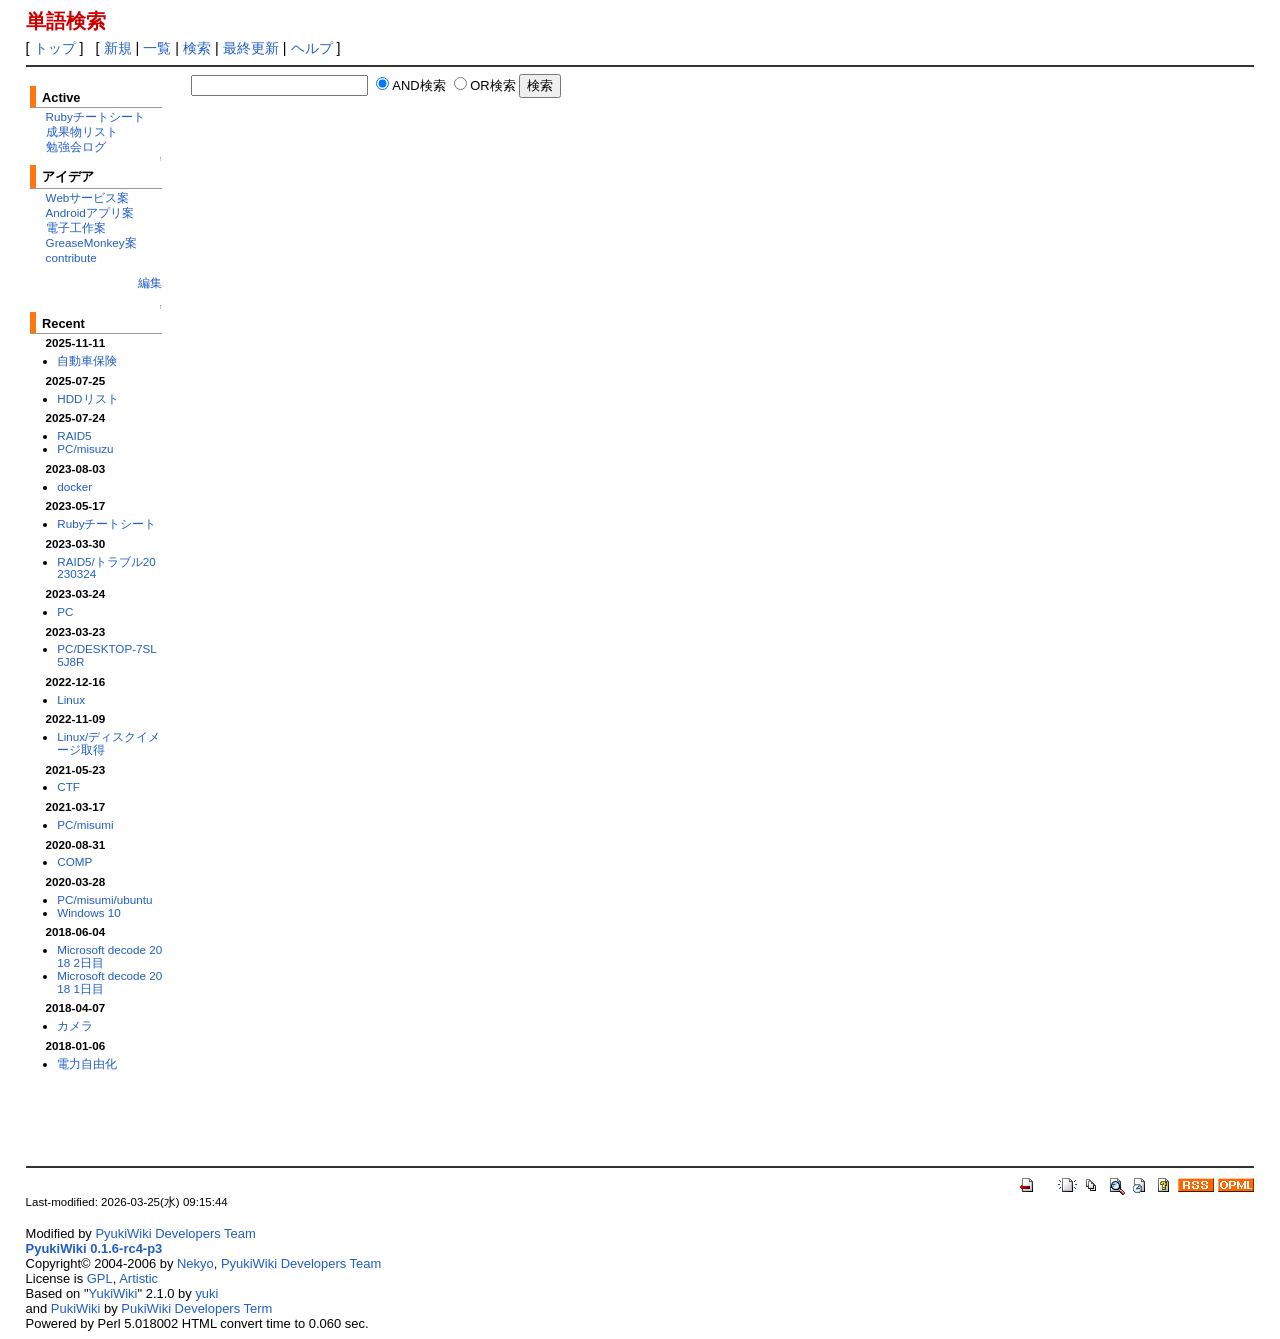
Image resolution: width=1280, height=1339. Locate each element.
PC (65, 611)
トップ (55, 48)
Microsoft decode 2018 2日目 (109, 956)
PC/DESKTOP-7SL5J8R (107, 655)
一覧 (157, 48)
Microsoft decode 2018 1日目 (109, 982)
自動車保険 (87, 360)
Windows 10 (89, 912)
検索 (197, 48)
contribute (71, 257)
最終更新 (251, 48)
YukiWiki (113, 1293)
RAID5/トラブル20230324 (106, 568)
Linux (71, 699)
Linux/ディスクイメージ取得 (108, 743)
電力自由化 (87, 1063)
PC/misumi (85, 824)
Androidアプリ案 (90, 212)
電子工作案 (76, 227)
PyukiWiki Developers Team (175, 1233)
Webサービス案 (88, 197)
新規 (118, 48)
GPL (100, 1278)
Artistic (138, 1278)
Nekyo (195, 1263)
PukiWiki (76, 1308)
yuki (206, 1293)
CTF (68, 786)
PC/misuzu (85, 448)
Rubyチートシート (95, 116)
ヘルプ (312, 48)
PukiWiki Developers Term (196, 1308)
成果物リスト (82, 131)
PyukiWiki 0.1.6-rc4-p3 (94, 1248)
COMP (74, 861)
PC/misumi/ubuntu (104, 899)
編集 (150, 282)
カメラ (75, 1025)
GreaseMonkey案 (91, 242)
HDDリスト (87, 398)
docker (74, 486)
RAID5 (74, 435)
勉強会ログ (76, 146)
